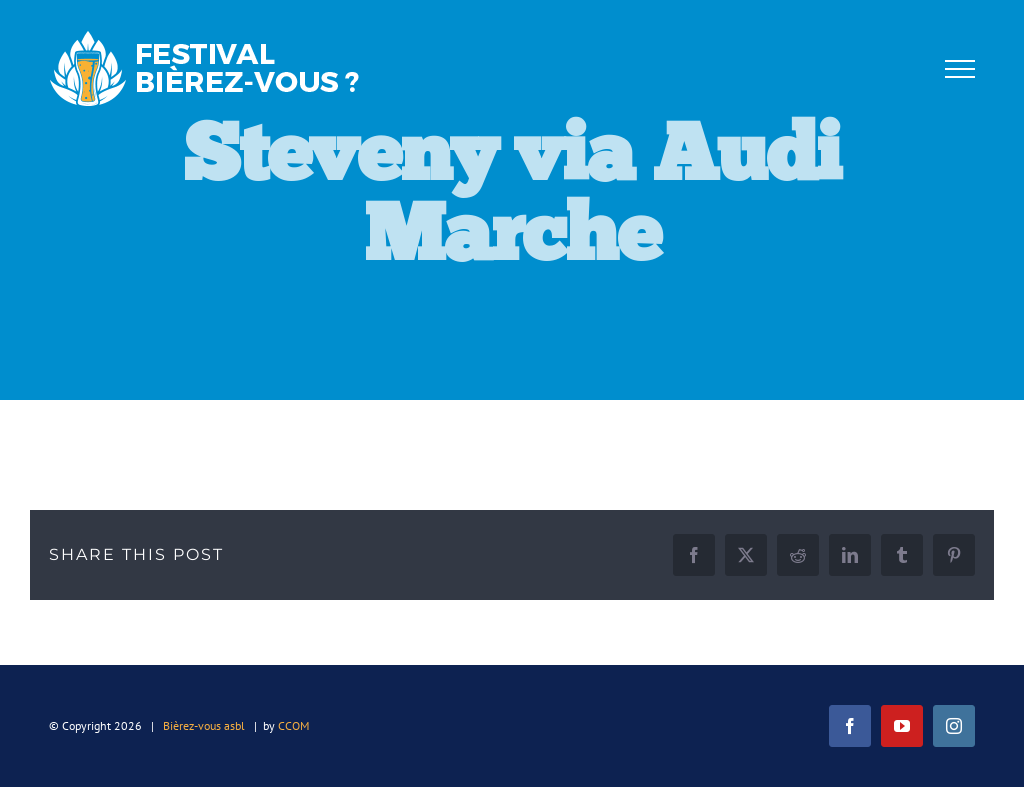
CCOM (293, 725)
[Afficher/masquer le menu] (959, 69)
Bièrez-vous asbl (204, 725)
